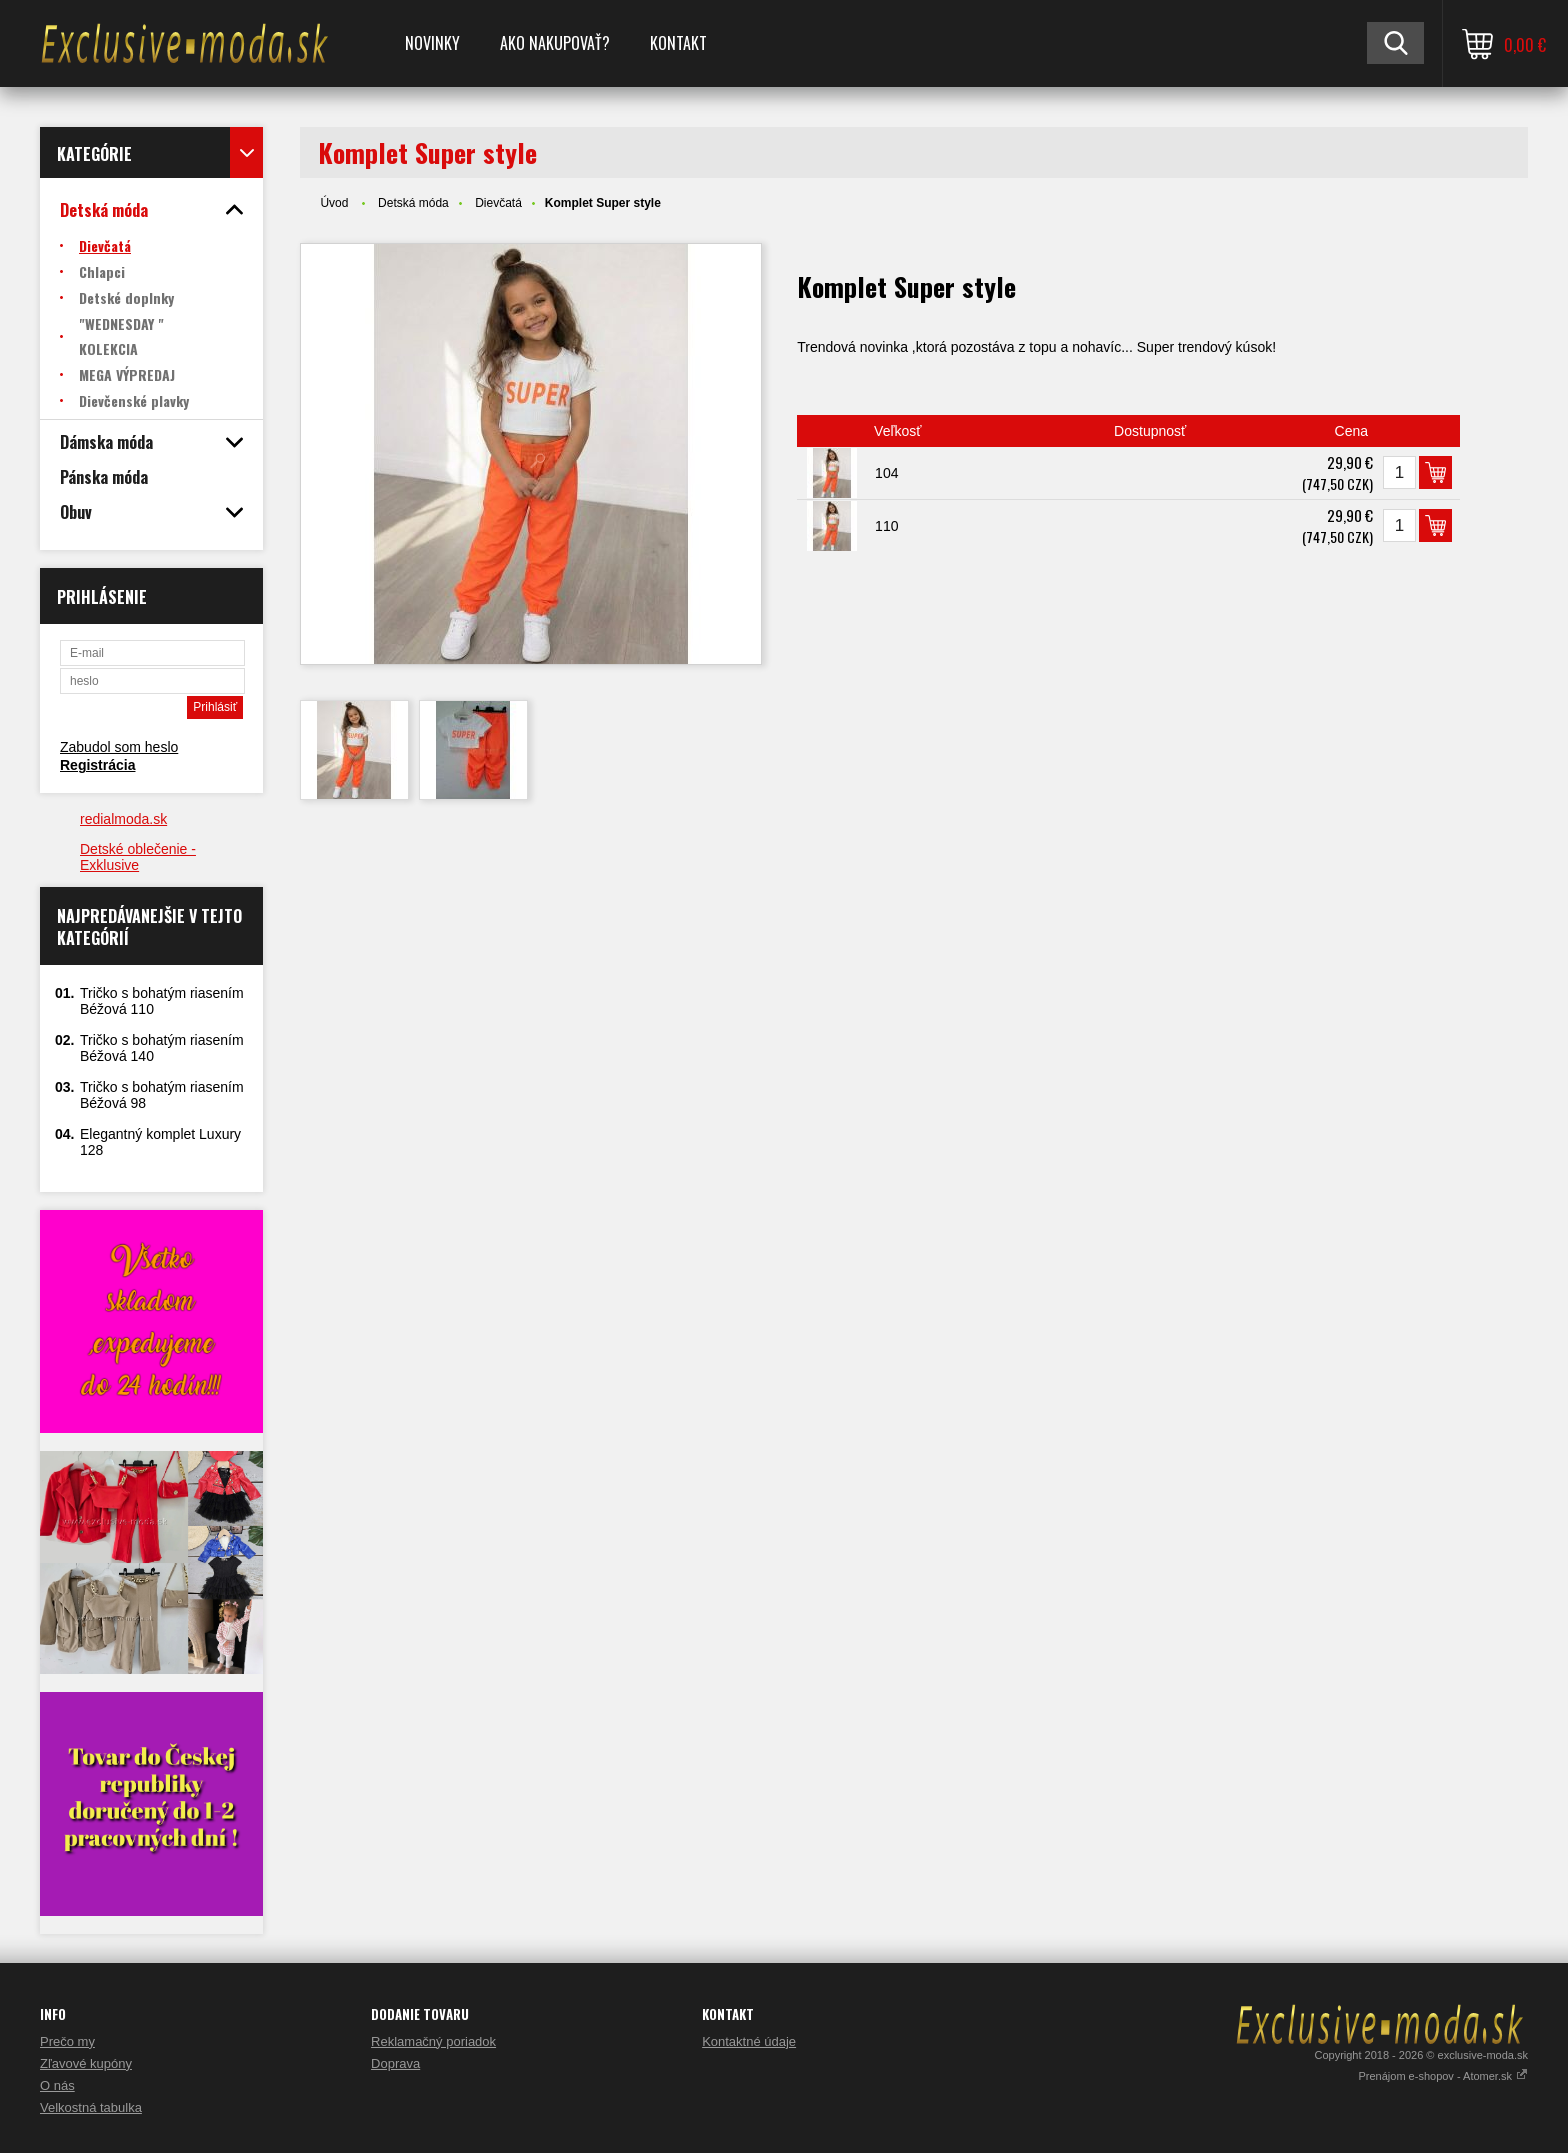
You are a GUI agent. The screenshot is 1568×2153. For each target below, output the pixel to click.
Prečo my (67, 2041)
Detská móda (413, 203)
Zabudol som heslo (119, 747)
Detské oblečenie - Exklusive (138, 857)
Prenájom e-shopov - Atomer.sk (1443, 2076)
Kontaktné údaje (749, 2041)
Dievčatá (498, 203)
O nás (57, 2085)
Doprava (395, 2063)
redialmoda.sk (123, 819)
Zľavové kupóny (86, 2063)
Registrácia (97, 765)
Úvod (334, 203)
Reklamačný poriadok (433, 2041)
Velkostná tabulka (91, 2107)
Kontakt (678, 43)
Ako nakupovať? (555, 43)
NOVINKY (432, 43)
